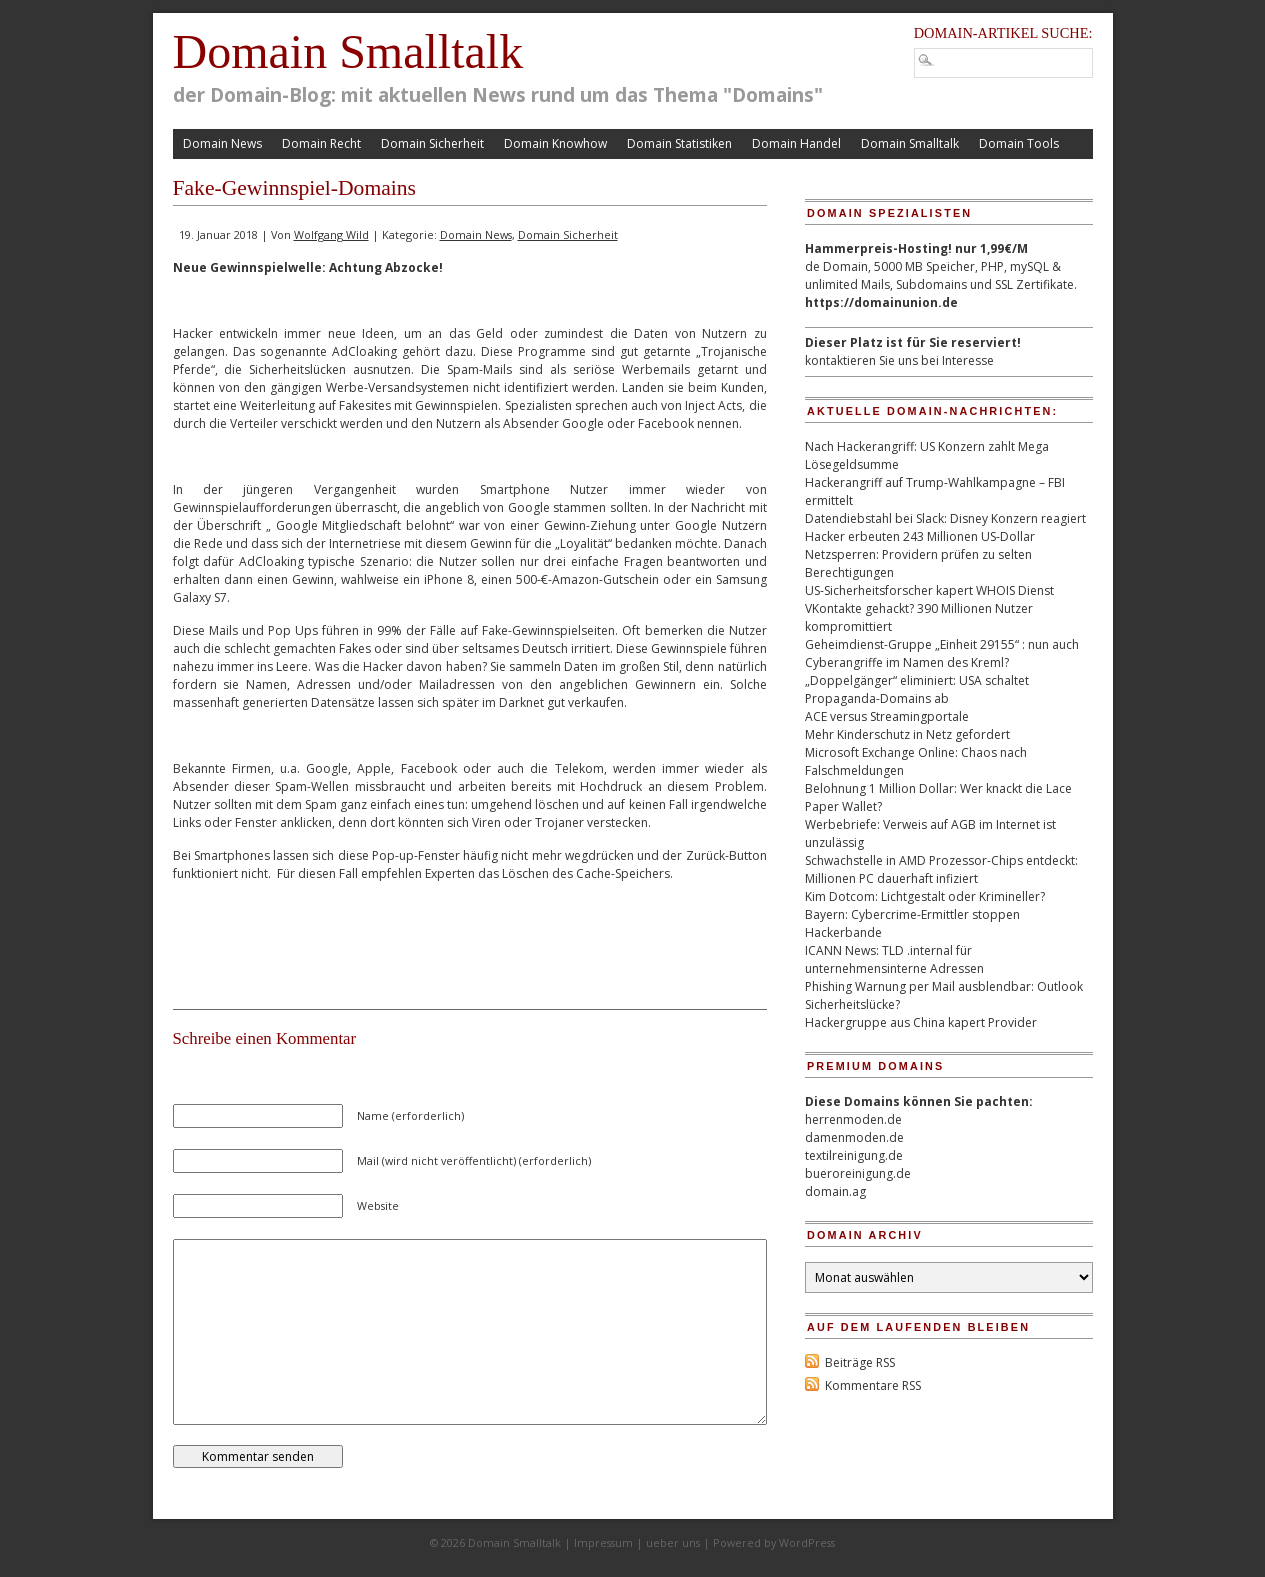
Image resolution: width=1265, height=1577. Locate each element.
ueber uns (673, 1542)
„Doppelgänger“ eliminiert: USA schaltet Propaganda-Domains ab (917, 689)
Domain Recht (321, 143)
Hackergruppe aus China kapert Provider (921, 1022)
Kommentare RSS (873, 1385)
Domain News (222, 143)
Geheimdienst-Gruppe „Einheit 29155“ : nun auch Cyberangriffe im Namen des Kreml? (942, 653)
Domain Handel (796, 143)
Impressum (603, 1542)
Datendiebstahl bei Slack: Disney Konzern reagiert (945, 518)
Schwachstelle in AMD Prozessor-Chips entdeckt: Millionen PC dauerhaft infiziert (941, 869)
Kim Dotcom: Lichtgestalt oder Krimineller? (925, 896)
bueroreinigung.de (858, 1173)
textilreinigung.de (854, 1155)
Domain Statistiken (679, 143)
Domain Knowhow (555, 143)
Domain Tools (1019, 143)
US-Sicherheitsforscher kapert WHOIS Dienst (929, 590)
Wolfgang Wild (331, 234)
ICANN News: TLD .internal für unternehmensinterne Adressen (894, 959)
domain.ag (835, 1191)
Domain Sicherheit (432, 143)
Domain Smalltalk (348, 51)
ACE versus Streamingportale (887, 716)
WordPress (807, 1542)
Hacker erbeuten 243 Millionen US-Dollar (920, 536)
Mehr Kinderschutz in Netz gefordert (907, 734)
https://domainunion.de (881, 302)
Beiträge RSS (860, 1362)
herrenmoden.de (853, 1119)
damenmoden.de (854, 1137)
